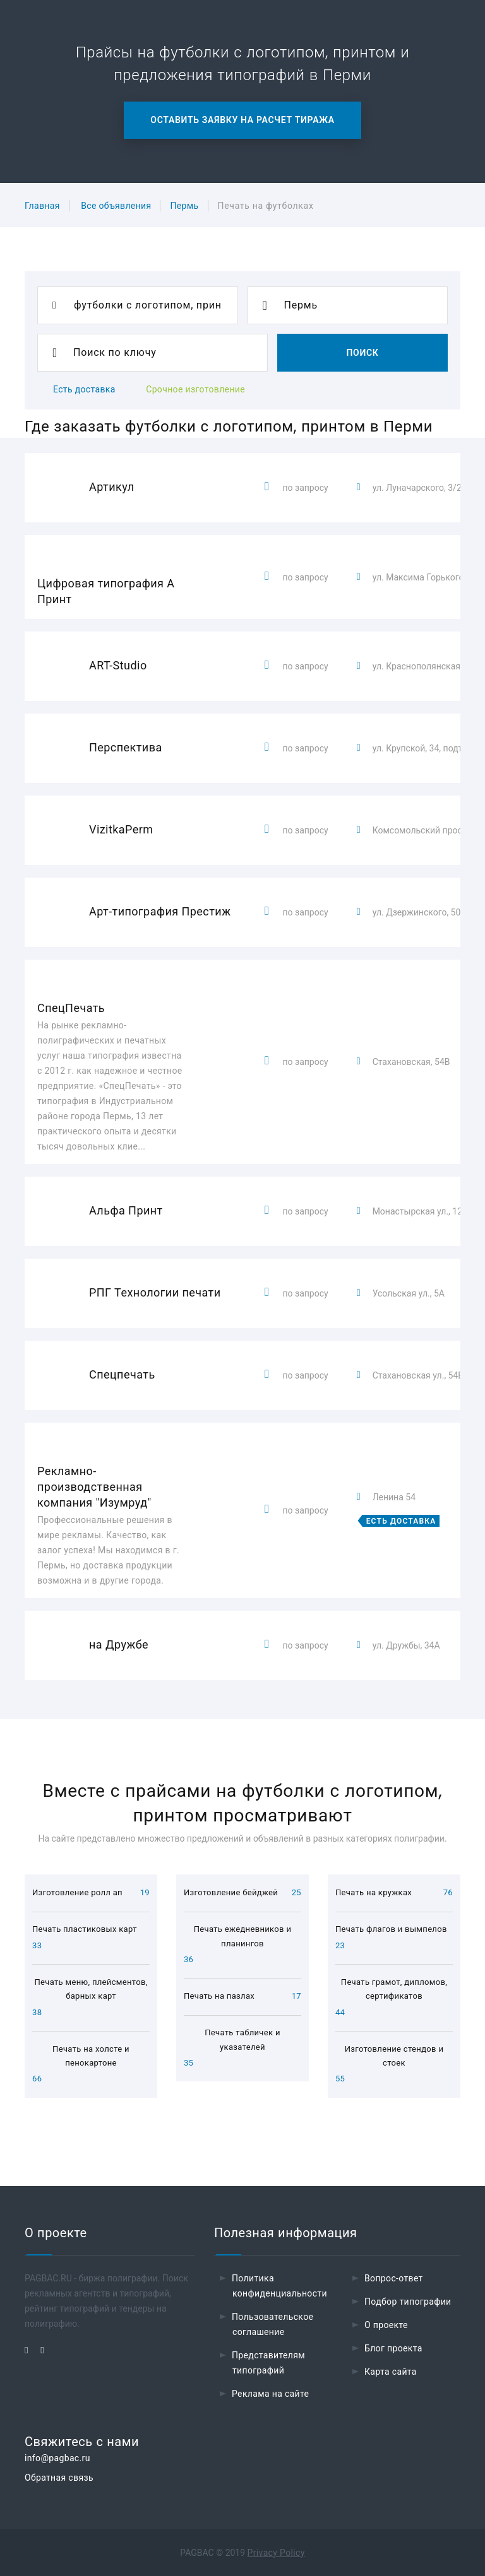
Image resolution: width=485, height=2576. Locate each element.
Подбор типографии (408, 2302)
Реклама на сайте (270, 2394)
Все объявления (116, 206)
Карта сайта (390, 2372)
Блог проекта (393, 2348)
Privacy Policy (276, 2553)
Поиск (362, 352)
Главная (42, 206)
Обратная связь (59, 2478)
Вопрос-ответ (393, 2278)
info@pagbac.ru (57, 2458)
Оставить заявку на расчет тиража (242, 120)
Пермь (184, 206)
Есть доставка (84, 389)
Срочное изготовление (195, 389)
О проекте (386, 2325)
